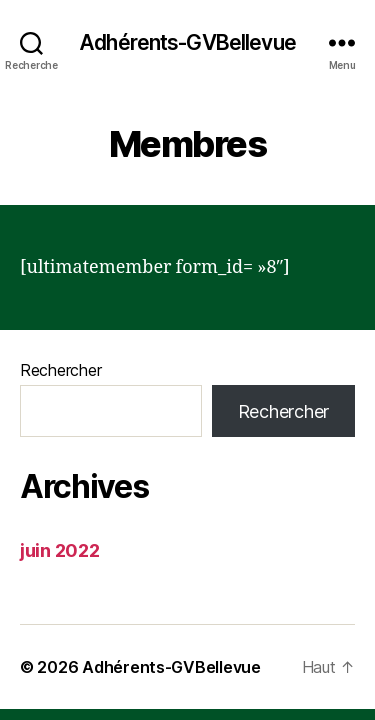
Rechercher (60, 370)
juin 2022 (60, 550)
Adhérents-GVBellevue (187, 42)
